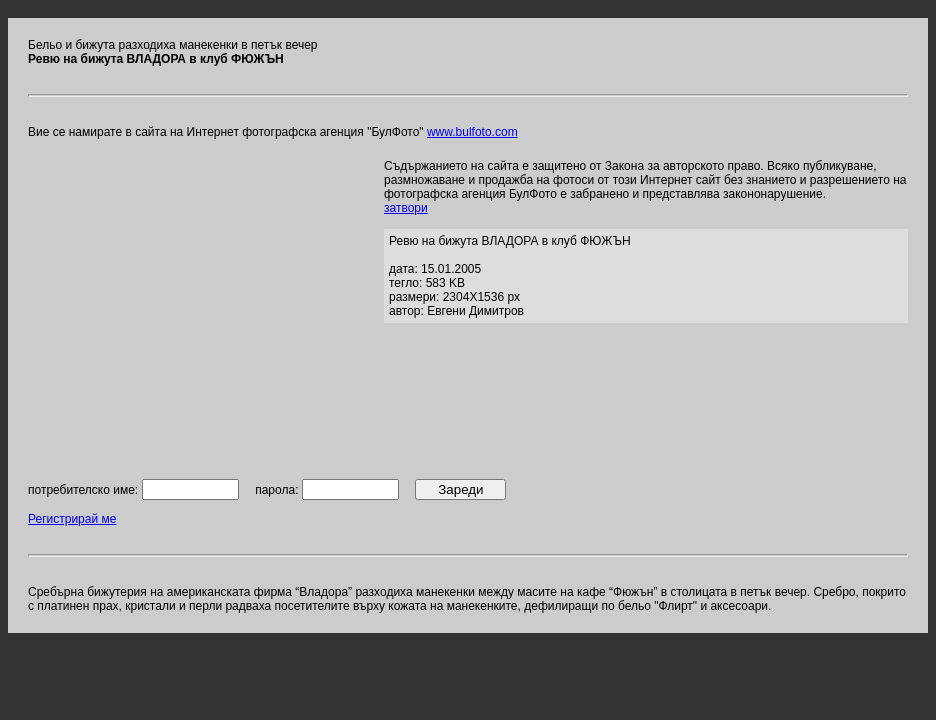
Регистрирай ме (72, 519)
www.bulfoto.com (472, 132)
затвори (406, 208)
